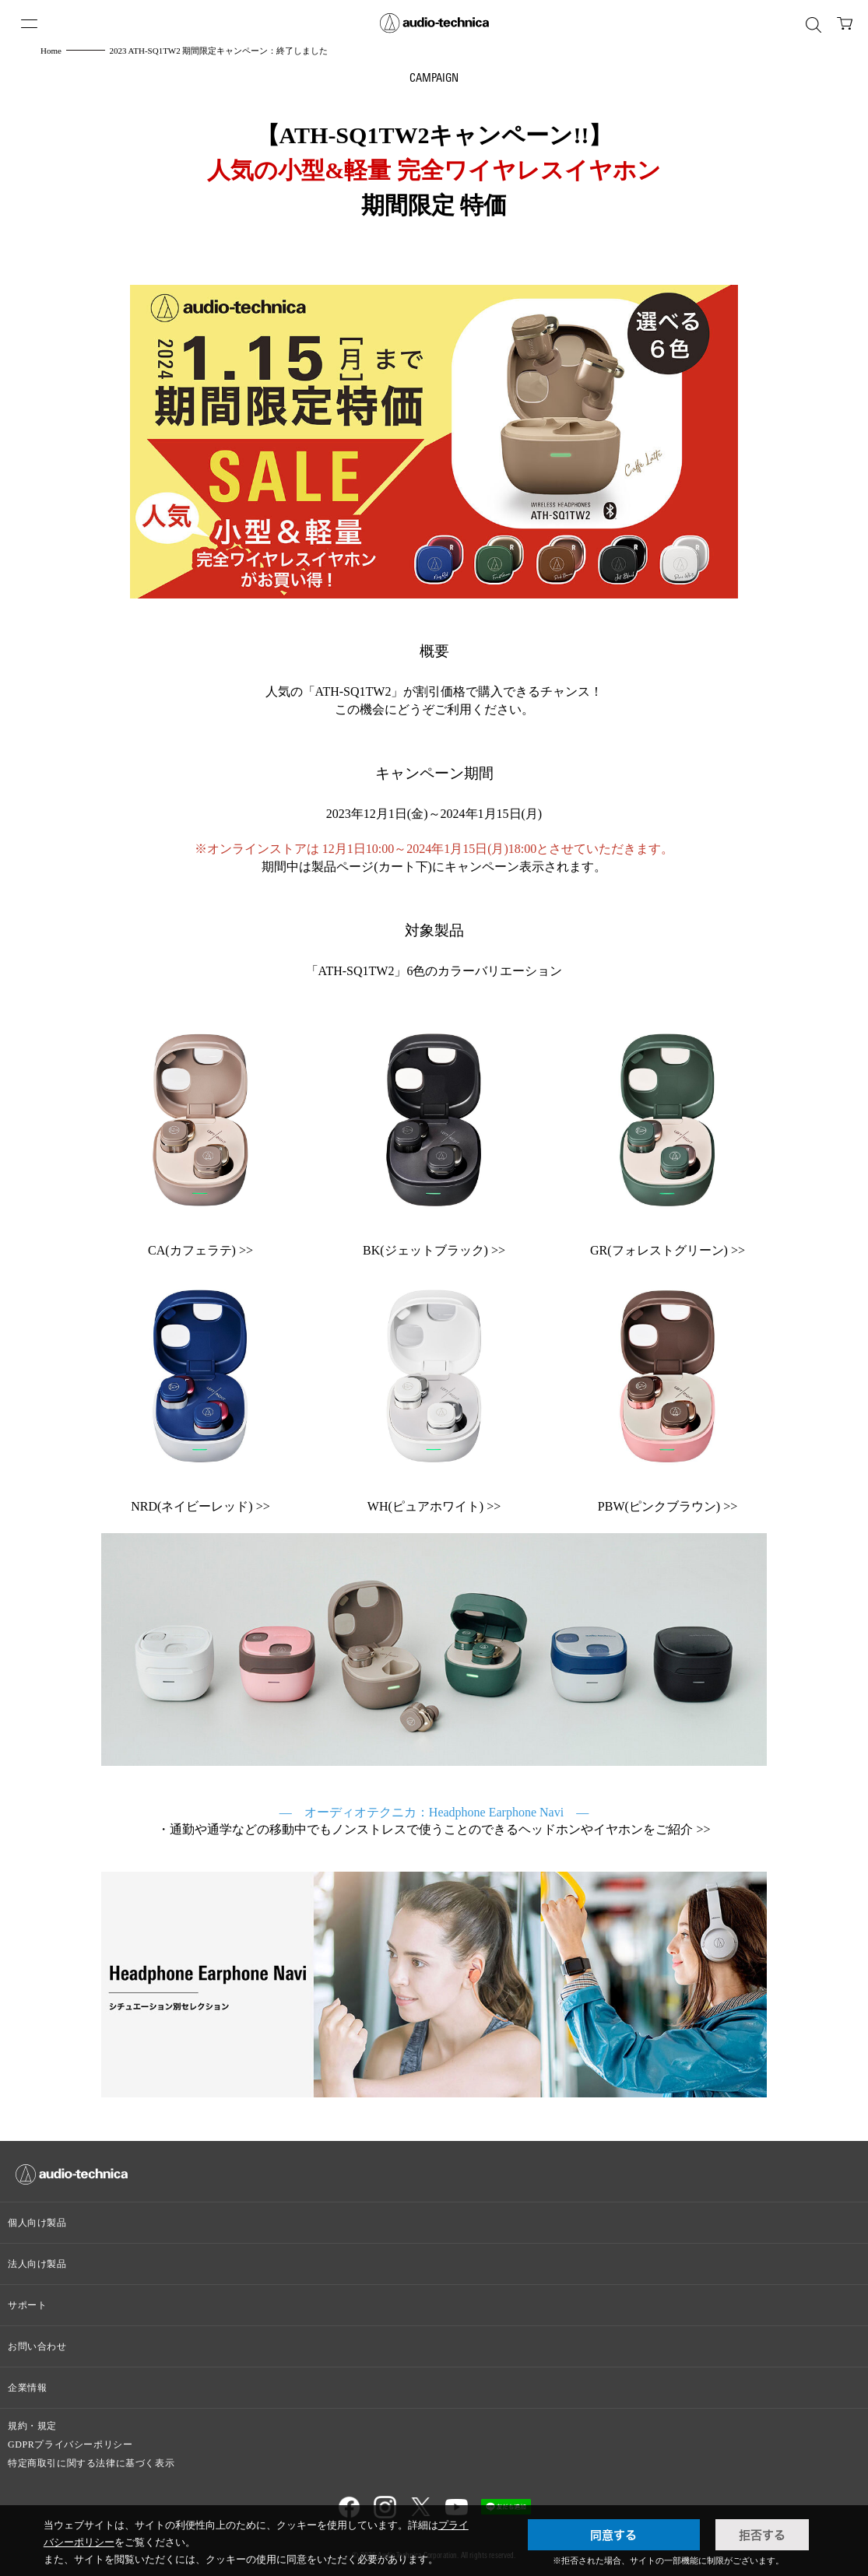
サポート (27, 2305)
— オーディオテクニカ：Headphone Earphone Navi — (434, 1812)
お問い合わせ (37, 2346)
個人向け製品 (37, 2222)
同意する (613, 2535)
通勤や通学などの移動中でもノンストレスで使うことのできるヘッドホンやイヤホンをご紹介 (431, 1829)
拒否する (762, 2535)
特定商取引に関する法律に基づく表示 (91, 2463)
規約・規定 (32, 2425)
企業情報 (27, 2387)
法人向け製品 (37, 2263)
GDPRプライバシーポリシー (70, 2444)
